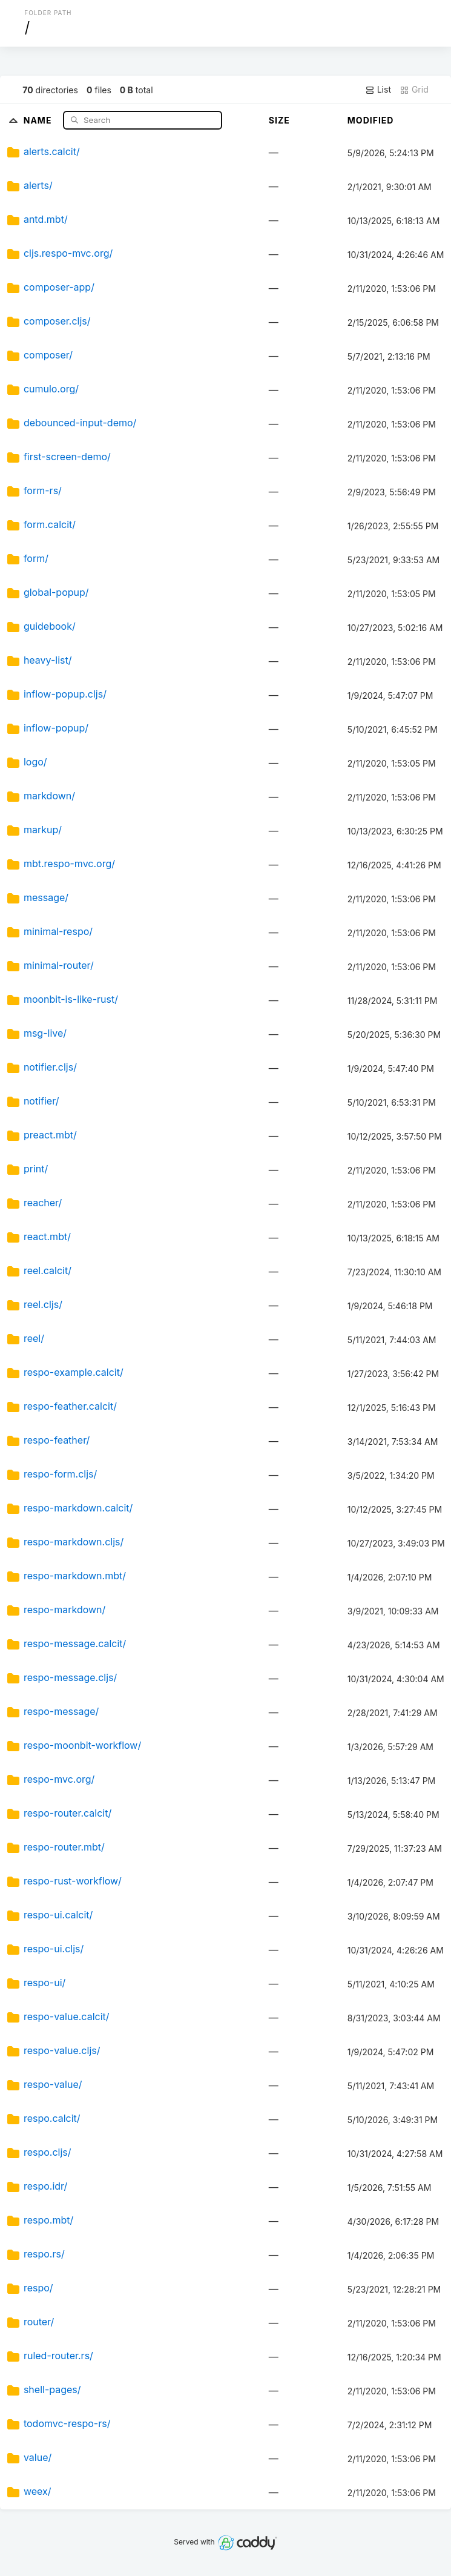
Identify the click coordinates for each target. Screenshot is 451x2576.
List (378, 89)
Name (39, 119)
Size (279, 120)
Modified (370, 120)
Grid (414, 89)
